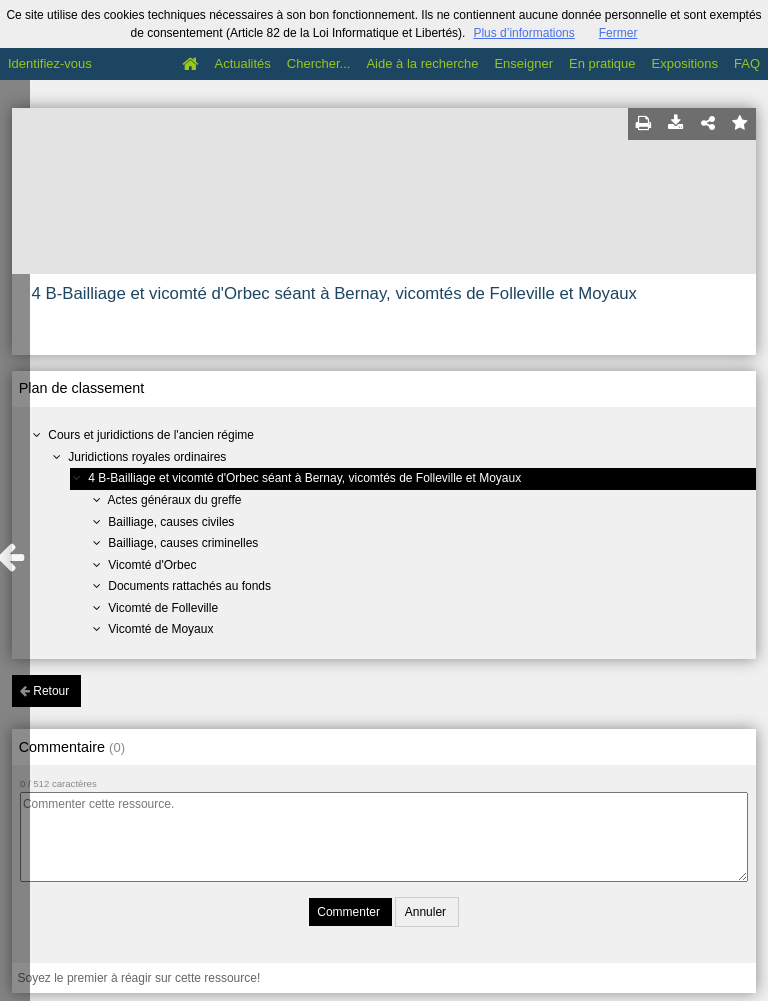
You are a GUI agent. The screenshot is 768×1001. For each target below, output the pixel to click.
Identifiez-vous (50, 63)
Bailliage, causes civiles (171, 522)
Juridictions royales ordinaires (147, 457)
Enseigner (523, 63)
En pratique (602, 63)
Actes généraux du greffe (175, 500)
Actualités (242, 63)
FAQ (747, 63)
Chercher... (319, 63)
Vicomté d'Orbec (152, 565)
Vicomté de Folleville (163, 608)
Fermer (618, 33)
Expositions (685, 63)
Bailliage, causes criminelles (183, 543)
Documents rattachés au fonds (189, 586)
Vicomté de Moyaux (160, 629)
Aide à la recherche (422, 63)
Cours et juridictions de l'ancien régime (151, 435)
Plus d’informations (523, 33)
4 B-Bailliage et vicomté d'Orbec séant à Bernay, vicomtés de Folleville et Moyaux (304, 478)
